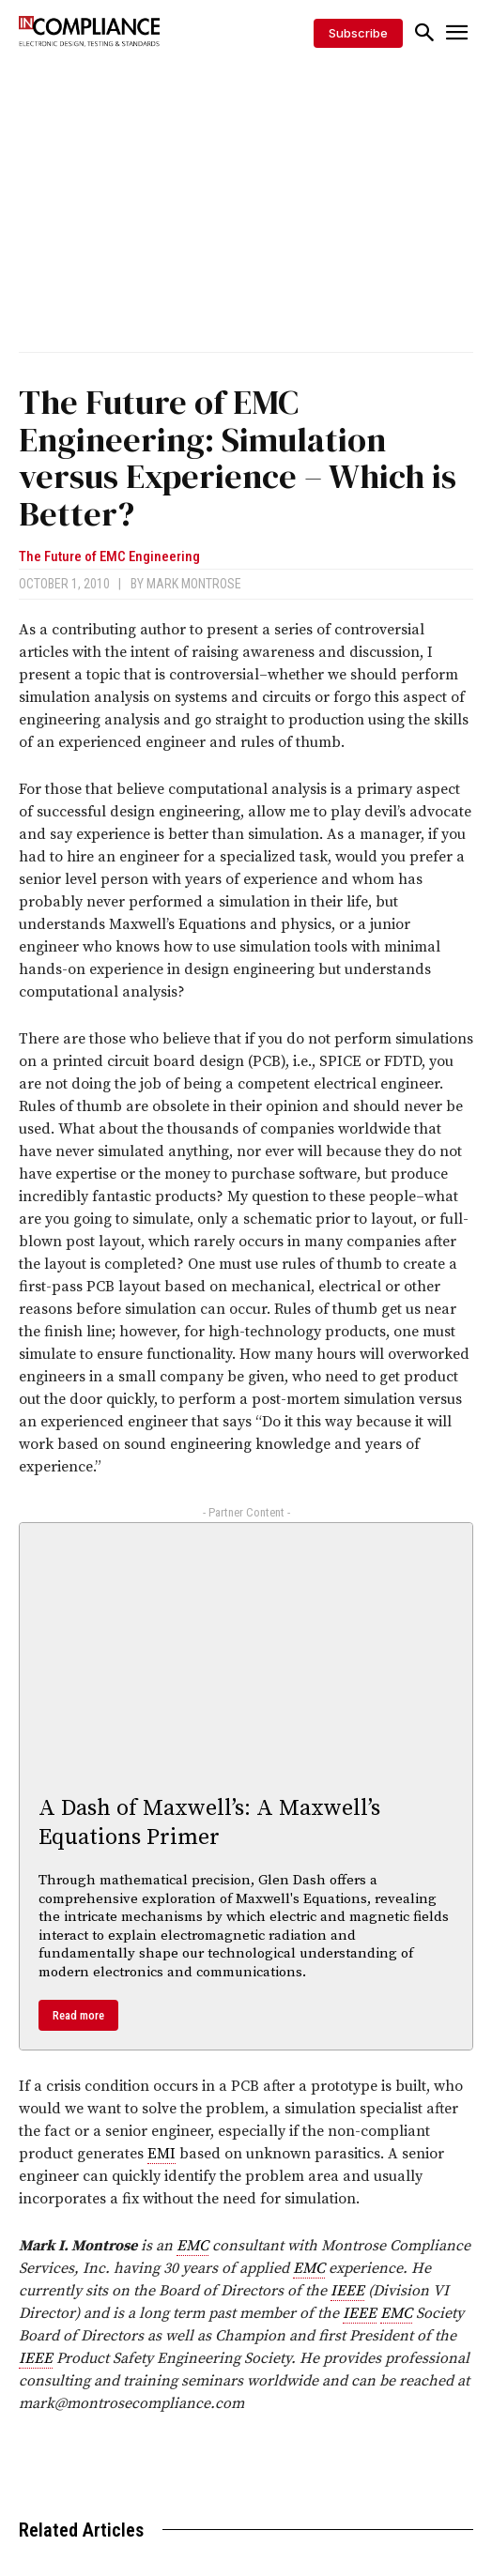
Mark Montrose (193, 583)
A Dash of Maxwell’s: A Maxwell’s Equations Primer (209, 1823)
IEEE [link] (347, 2290)
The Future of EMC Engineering (109, 557)
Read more (78, 2015)
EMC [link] (192, 2245)
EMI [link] (161, 2153)
